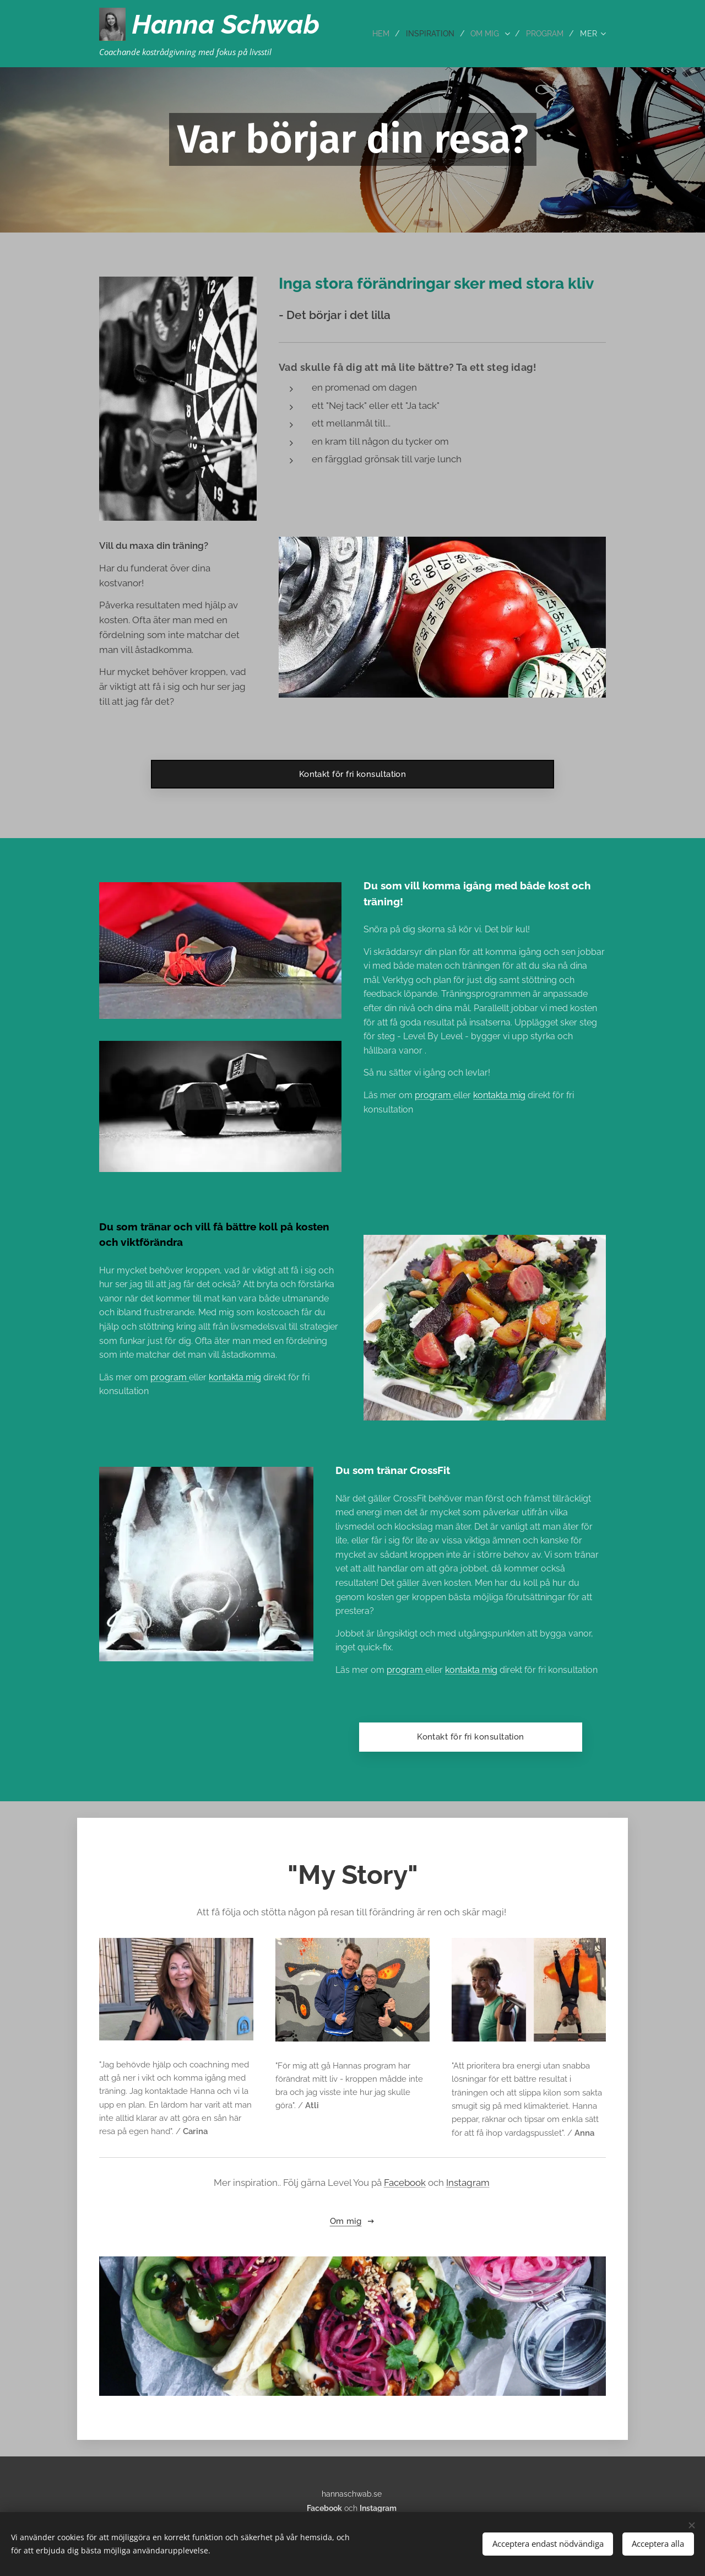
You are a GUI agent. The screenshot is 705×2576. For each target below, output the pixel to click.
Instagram (468, 2182)
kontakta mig (235, 1377)
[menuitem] (375, 33)
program (169, 1377)
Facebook (405, 2182)
